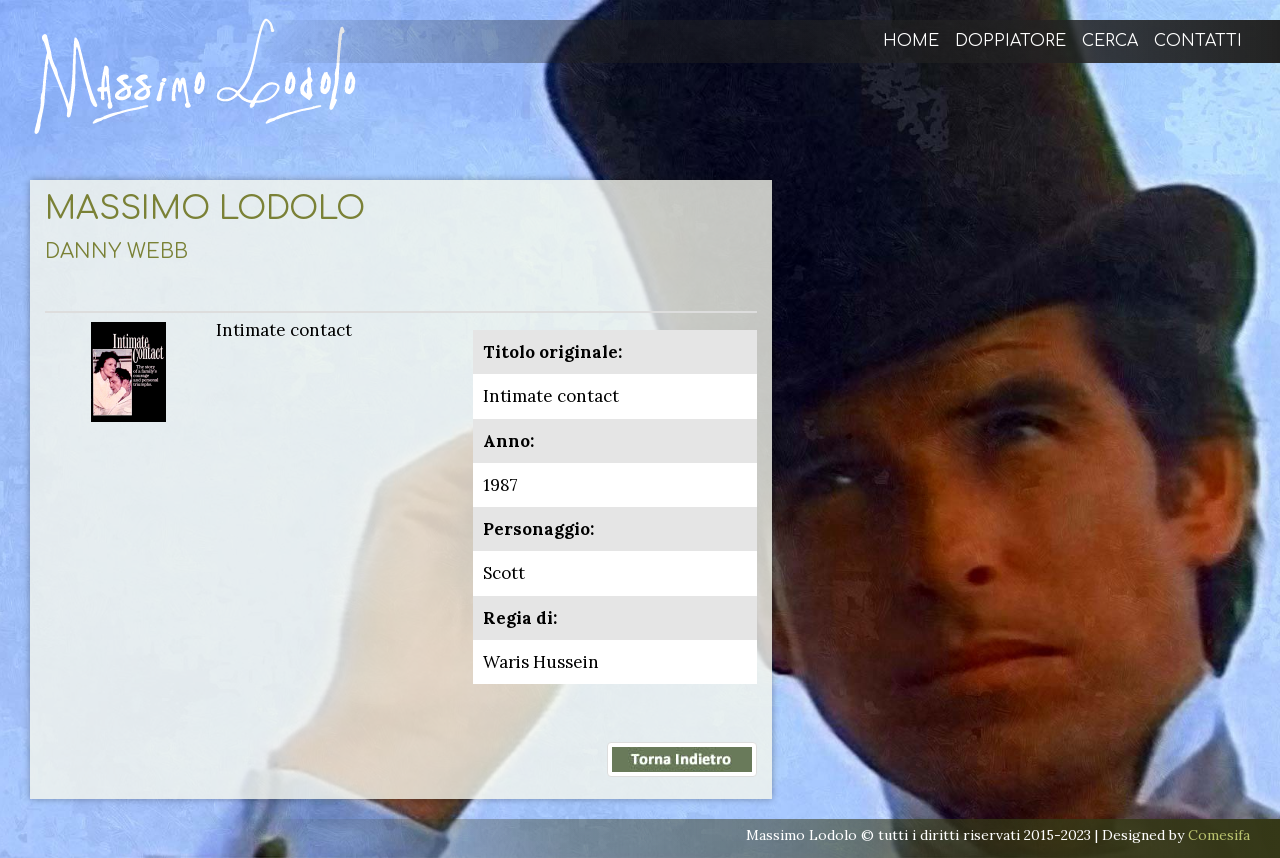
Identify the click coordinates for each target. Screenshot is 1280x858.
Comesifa (1219, 835)
